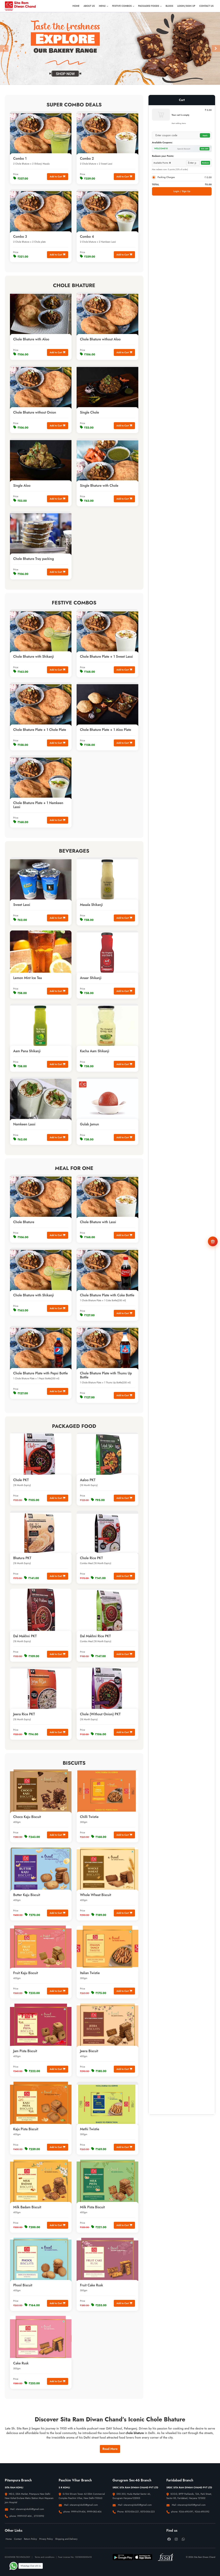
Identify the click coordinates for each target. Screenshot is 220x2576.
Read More (110, 2449)
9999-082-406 (94, 2511)
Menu (103, 6)
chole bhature (135, 2433)
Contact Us (206, 6)
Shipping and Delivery (66, 2539)
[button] (4, 48)
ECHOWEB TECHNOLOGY (17, 2557)
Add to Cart (57, 176)
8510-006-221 (132, 2511)
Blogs (169, 6)
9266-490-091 (186, 2511)
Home (76, 6)
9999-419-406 (78, 2511)
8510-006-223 (147, 2511)
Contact (18, 2539)
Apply (204, 135)
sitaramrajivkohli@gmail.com (30, 2509)
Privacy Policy (46, 2539)
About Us (89, 6)
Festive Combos (123, 6)
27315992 (39, 2516)
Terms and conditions (44, 2557)
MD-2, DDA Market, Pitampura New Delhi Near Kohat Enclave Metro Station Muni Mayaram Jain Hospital (29, 2498)
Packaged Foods (150, 6)
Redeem (205, 162)
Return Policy (30, 2539)
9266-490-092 (202, 2511)
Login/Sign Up (186, 6)
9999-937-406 (24, 2516)
